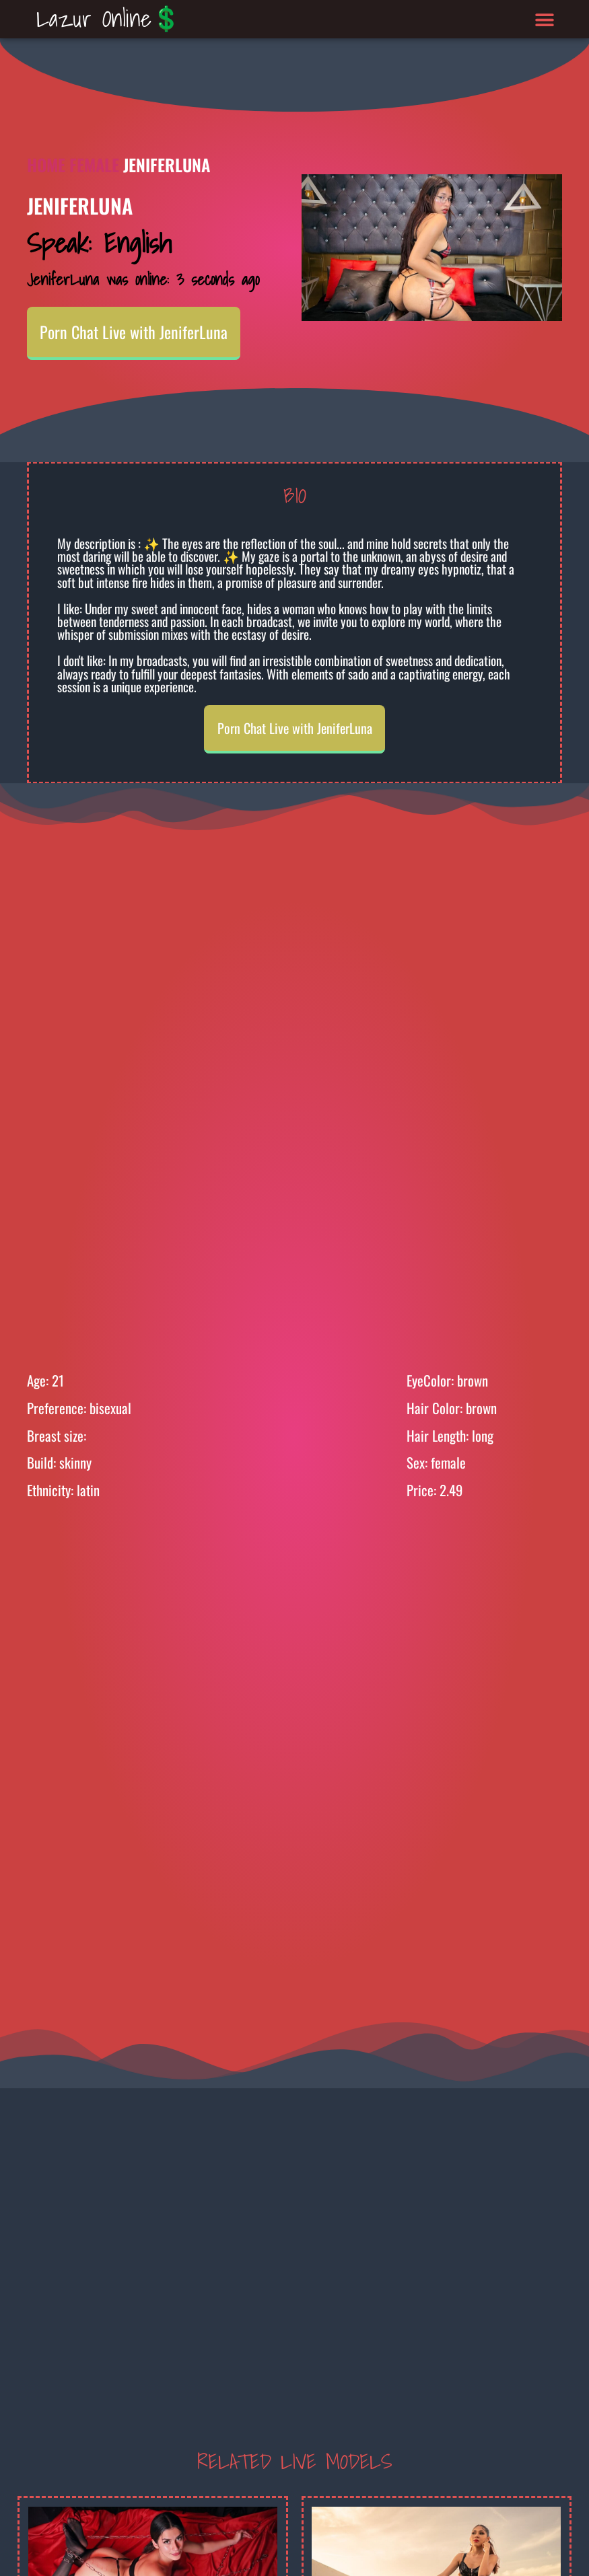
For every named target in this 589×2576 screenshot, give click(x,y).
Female (94, 164)
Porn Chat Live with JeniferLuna (134, 332)
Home (46, 164)
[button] (544, 19)
